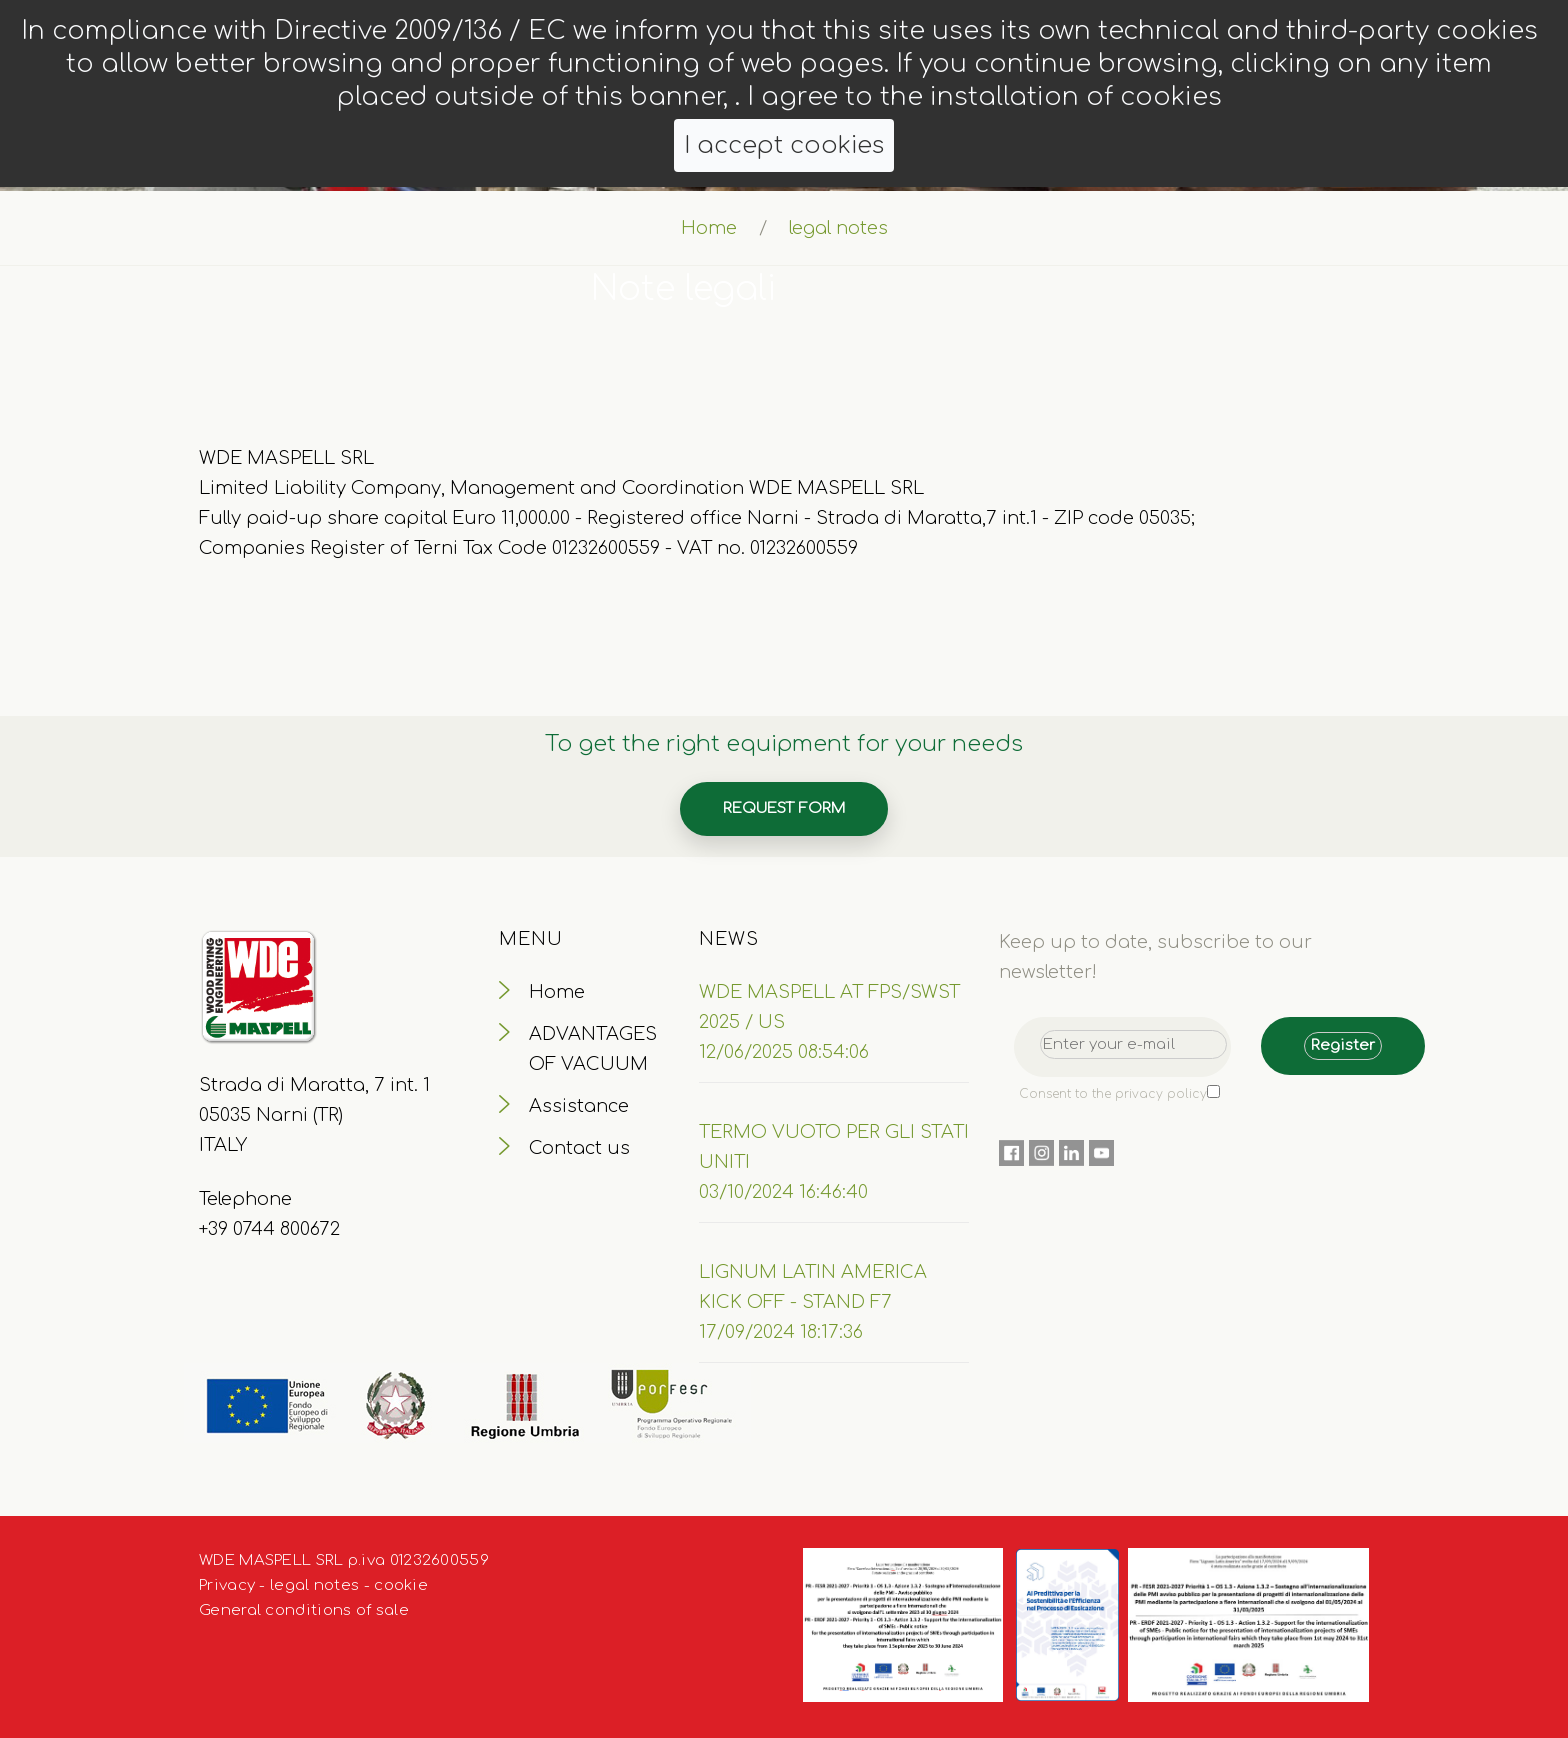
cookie (401, 1585)
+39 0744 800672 (269, 1229)
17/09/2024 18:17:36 (781, 1332)
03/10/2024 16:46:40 (783, 1192)
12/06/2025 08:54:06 (784, 1052)
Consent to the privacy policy (1113, 1094)
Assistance (579, 1106)
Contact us (579, 1148)
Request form (784, 808)
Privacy (227, 1585)
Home (709, 228)
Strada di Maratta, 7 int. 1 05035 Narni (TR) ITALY (314, 1115)
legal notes (314, 1585)
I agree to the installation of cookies (984, 97)
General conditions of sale (304, 1610)
